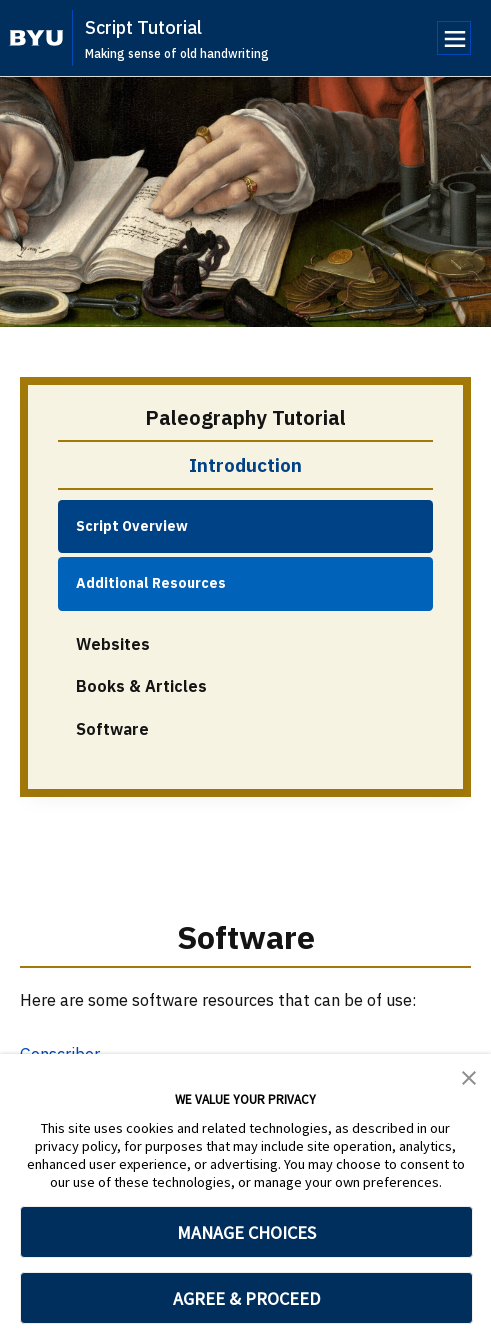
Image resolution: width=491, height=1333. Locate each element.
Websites (113, 644)
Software (112, 729)
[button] (469, 1076)
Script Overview (132, 526)
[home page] (36, 38)
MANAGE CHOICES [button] (246, 1232)
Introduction (245, 465)
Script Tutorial (143, 27)
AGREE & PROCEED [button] (246, 1298)
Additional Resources (151, 583)
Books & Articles (141, 686)
